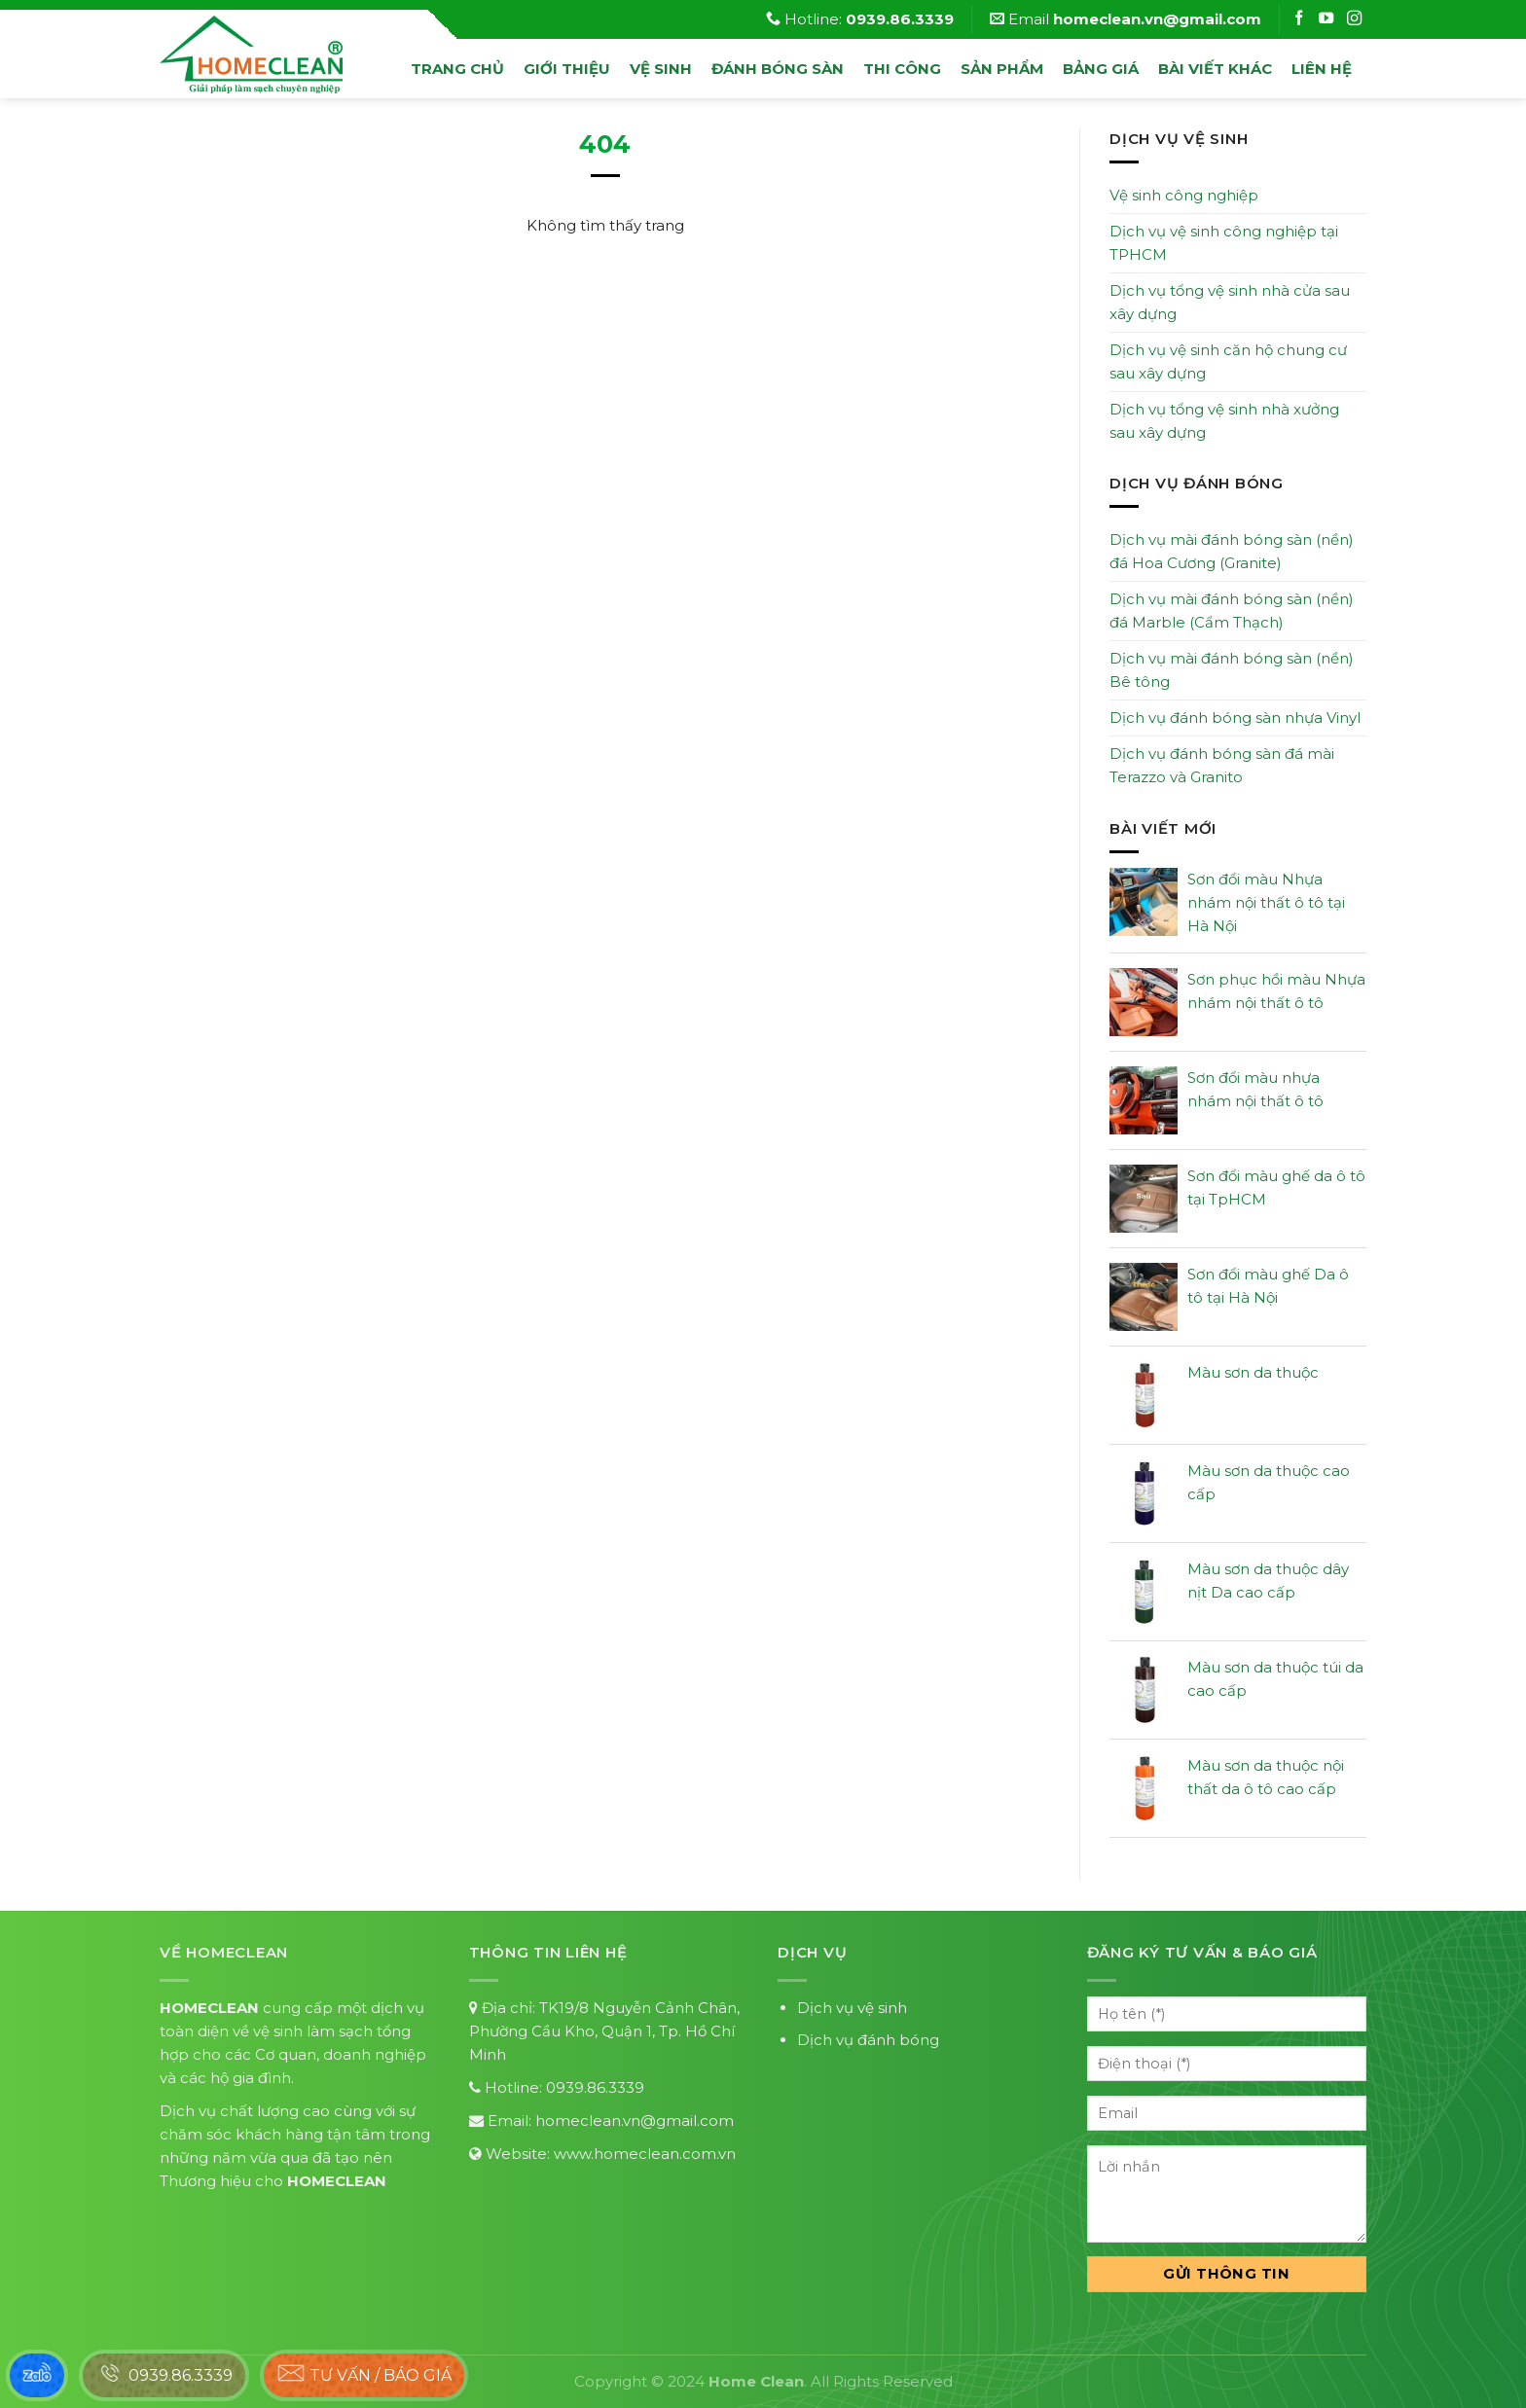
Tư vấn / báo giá (364, 2373)
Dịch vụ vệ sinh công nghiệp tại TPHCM (1223, 243)
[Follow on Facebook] (1301, 19)
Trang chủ (457, 68)
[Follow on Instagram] (1328, 19)
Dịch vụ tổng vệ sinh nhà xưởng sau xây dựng (1224, 421)
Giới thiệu (567, 68)
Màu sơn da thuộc (1253, 1372)
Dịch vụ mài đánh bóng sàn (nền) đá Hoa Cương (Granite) (1231, 551)
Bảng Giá (1101, 68)
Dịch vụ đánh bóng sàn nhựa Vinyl (1235, 717)
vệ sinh (661, 68)
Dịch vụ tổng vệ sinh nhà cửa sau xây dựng (1229, 302)
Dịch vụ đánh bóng (868, 2040)
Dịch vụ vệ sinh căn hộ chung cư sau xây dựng (1228, 361)
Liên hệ (1321, 68)
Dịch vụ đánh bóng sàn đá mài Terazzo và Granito (1221, 765)
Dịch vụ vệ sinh (852, 2007)
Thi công (902, 68)
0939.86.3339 (595, 2087)
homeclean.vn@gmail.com (634, 2120)
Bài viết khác (1215, 68)
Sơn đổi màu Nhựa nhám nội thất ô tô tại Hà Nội (1266, 902)
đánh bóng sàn (777, 68)
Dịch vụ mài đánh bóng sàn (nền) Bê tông (1231, 670)
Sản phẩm (1002, 68)
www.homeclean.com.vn (645, 2153)
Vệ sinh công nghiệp (1183, 195)
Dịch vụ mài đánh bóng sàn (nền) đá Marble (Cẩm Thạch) (1231, 610)
